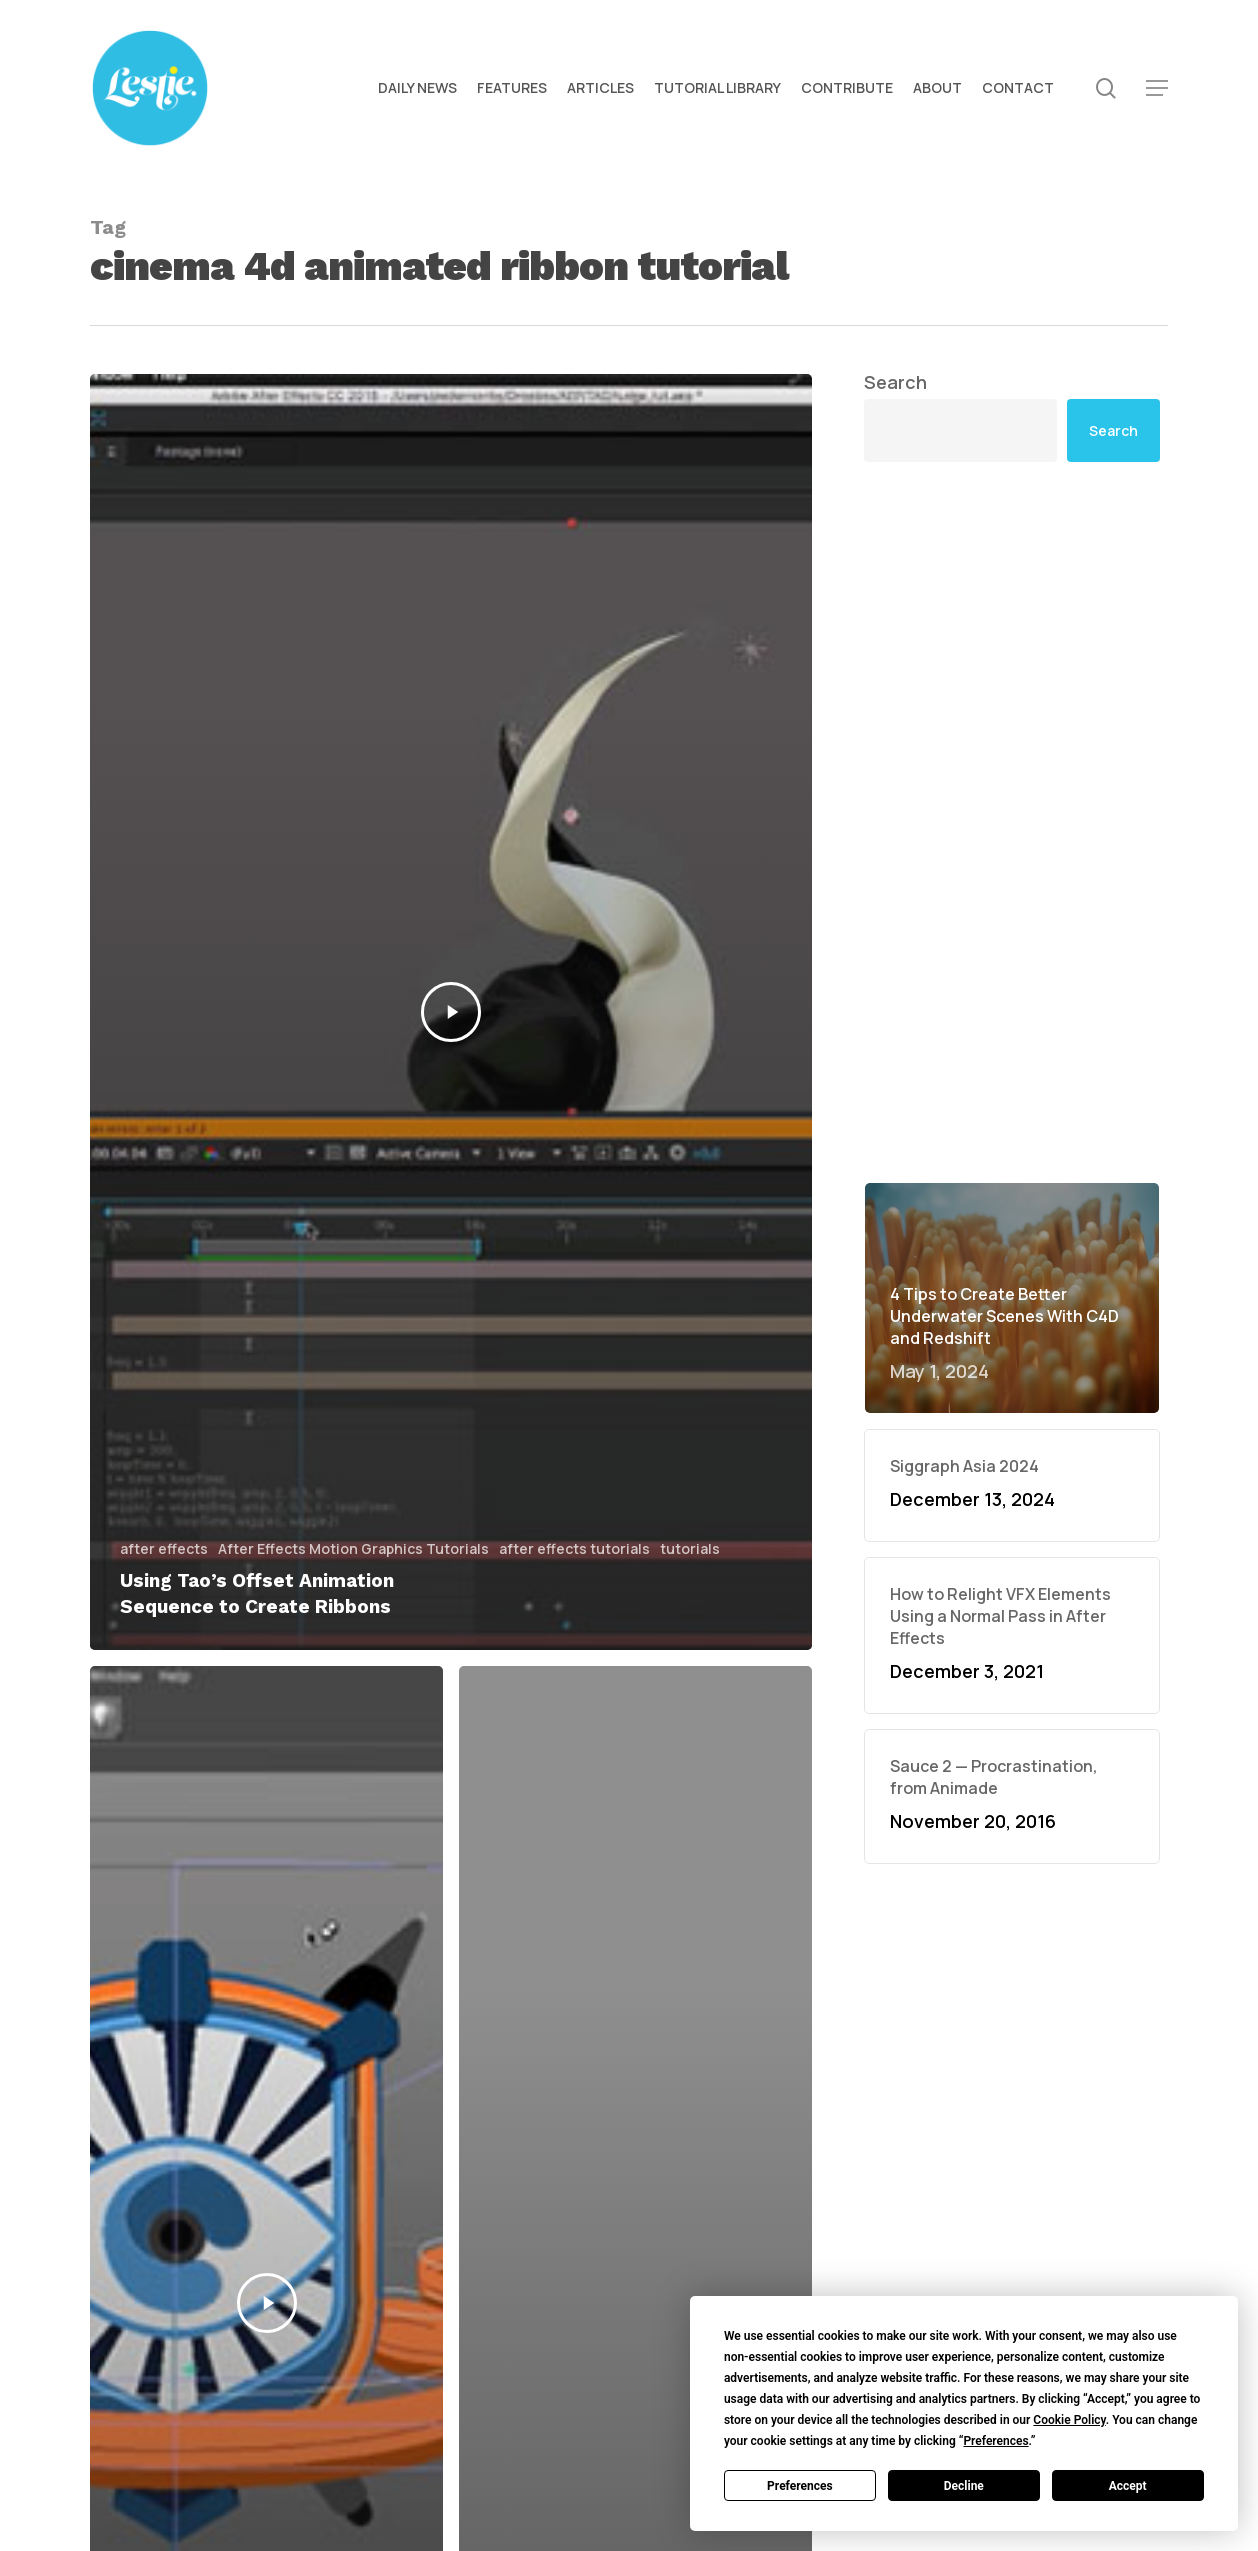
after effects (164, 1548)
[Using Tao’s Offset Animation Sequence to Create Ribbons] (451, 1012)
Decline (964, 2486)
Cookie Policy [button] (1069, 2420)
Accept (1128, 2486)
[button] (1157, 88)
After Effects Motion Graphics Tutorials (353, 1548)
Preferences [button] (995, 2441)
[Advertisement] (1012, 666)
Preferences (800, 2486)
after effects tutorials (574, 1548)
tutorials (690, 1548)
